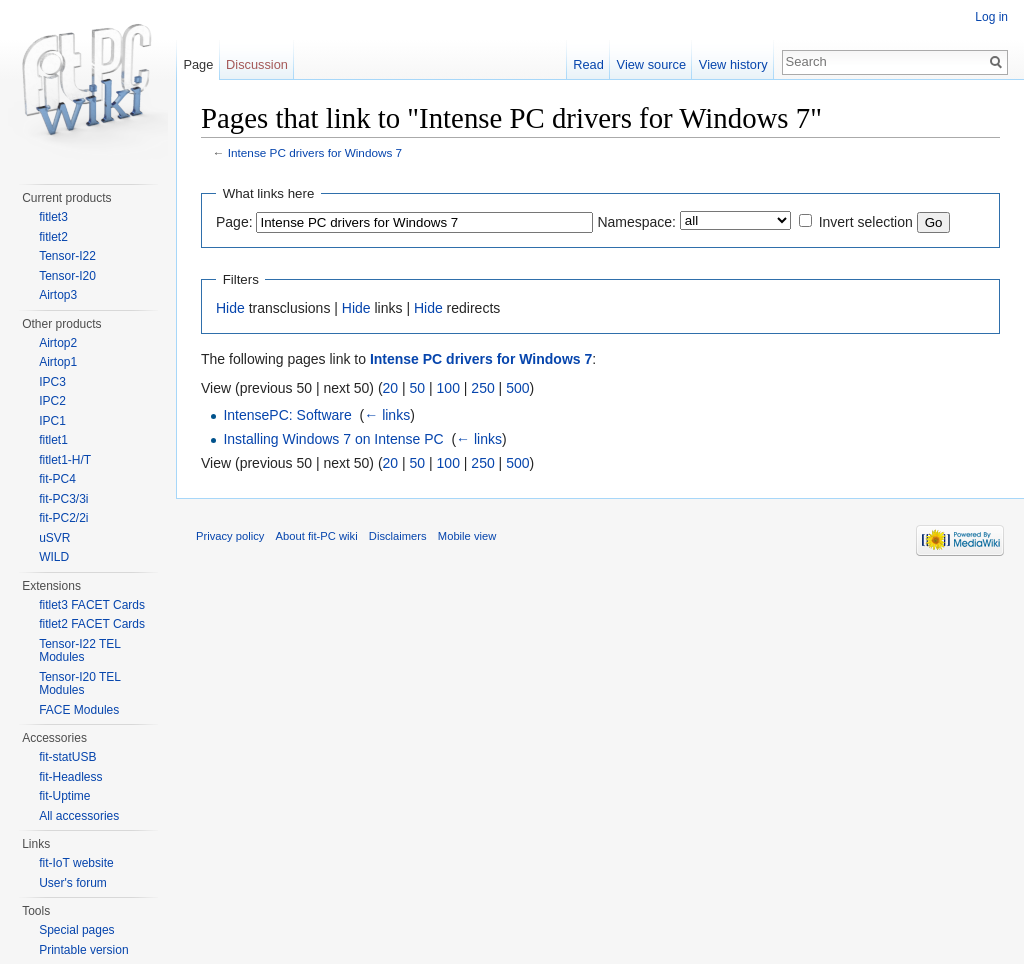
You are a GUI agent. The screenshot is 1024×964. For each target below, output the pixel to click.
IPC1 (52, 421)
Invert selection (866, 222)
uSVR (54, 538)
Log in (991, 17)
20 (391, 388)
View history (733, 64)
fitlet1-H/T (65, 460)
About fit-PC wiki (317, 536)
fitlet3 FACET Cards (92, 605)
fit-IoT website (76, 863)
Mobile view (467, 536)
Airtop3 (58, 295)
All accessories (79, 816)
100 (448, 388)
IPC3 (52, 382)
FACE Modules (79, 710)
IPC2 (52, 401)
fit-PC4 (57, 479)
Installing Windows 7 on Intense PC (333, 439)
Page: (234, 222)
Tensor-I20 (67, 276)
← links (387, 415)
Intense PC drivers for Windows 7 (315, 152)
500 (517, 388)
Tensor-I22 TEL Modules (79, 651)
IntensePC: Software (287, 415)
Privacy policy (230, 536)
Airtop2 (58, 343)
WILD (54, 557)
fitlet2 (53, 237)
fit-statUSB (67, 757)
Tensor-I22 (67, 256)
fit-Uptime (64, 796)
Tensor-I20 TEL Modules (79, 684)
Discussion (257, 64)
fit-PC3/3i (63, 499)
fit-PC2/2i (63, 518)
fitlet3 (53, 217)
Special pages (76, 930)
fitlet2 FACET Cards (92, 624)
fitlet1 (53, 440)
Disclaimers (398, 536)
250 (482, 388)
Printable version (83, 950)
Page (198, 64)
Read (588, 64)
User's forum (73, 883)
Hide (230, 308)
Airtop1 (58, 362)
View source (651, 64)
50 (418, 388)
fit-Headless (70, 777)
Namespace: (636, 222)
